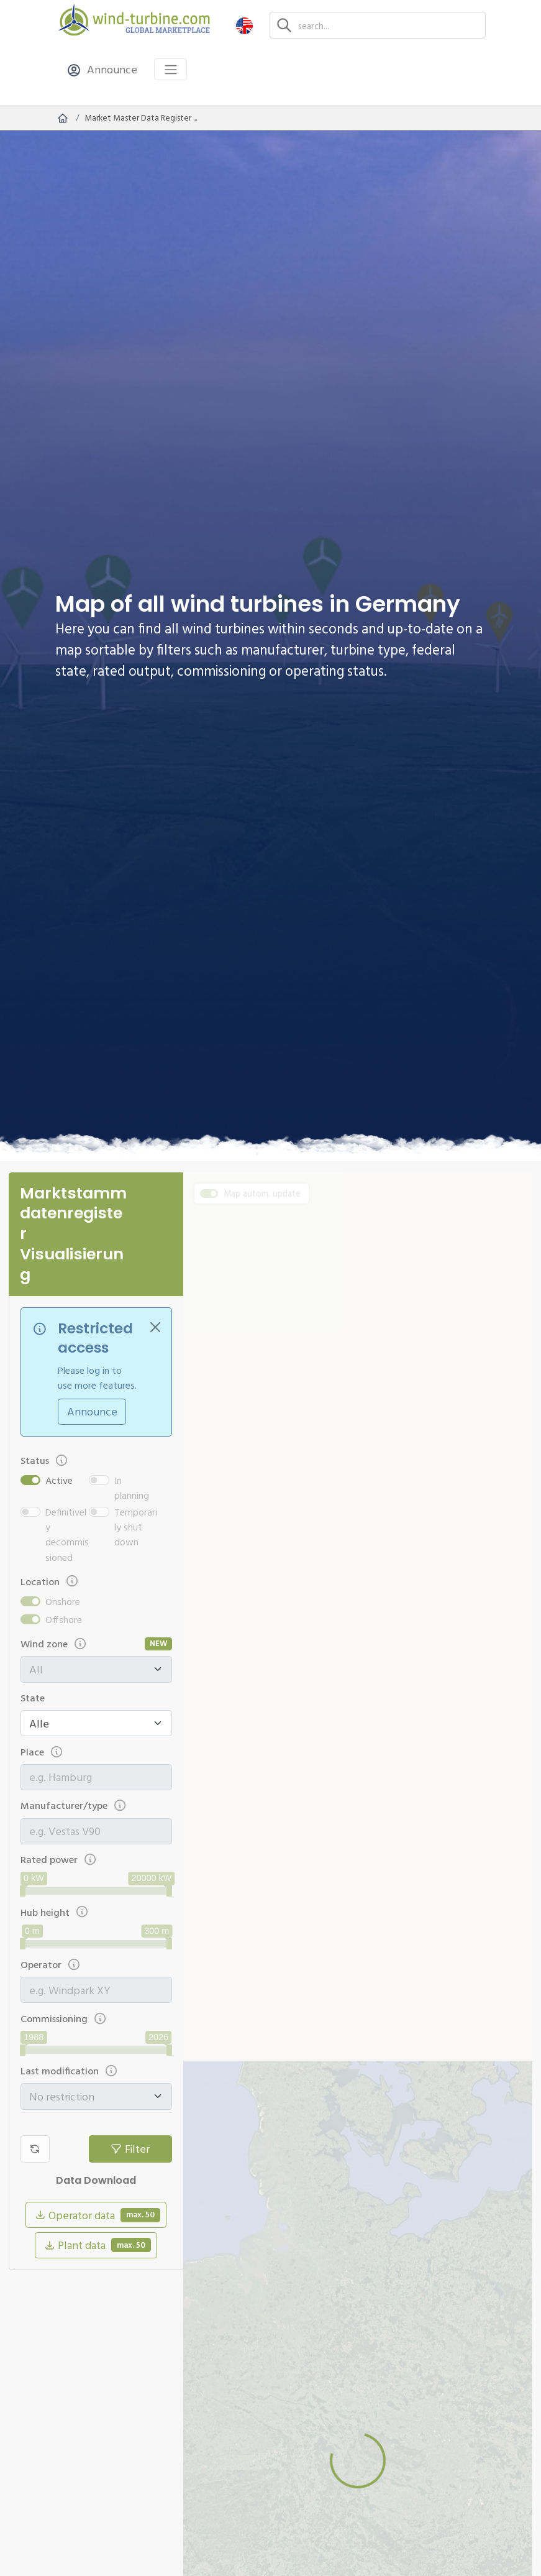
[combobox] (96, 1777)
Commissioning (63, 2019)
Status (44, 1460)
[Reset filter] (35, 2149)
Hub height (54, 1912)
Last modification (69, 2071)
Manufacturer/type (73, 1805)
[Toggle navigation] (170, 69)
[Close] (155, 1327)
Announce (92, 1411)
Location (50, 1581)
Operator (50, 1964)
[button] (244, 25)
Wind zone (54, 1644)
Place (42, 1752)
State (32, 1697)
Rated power (59, 1859)
